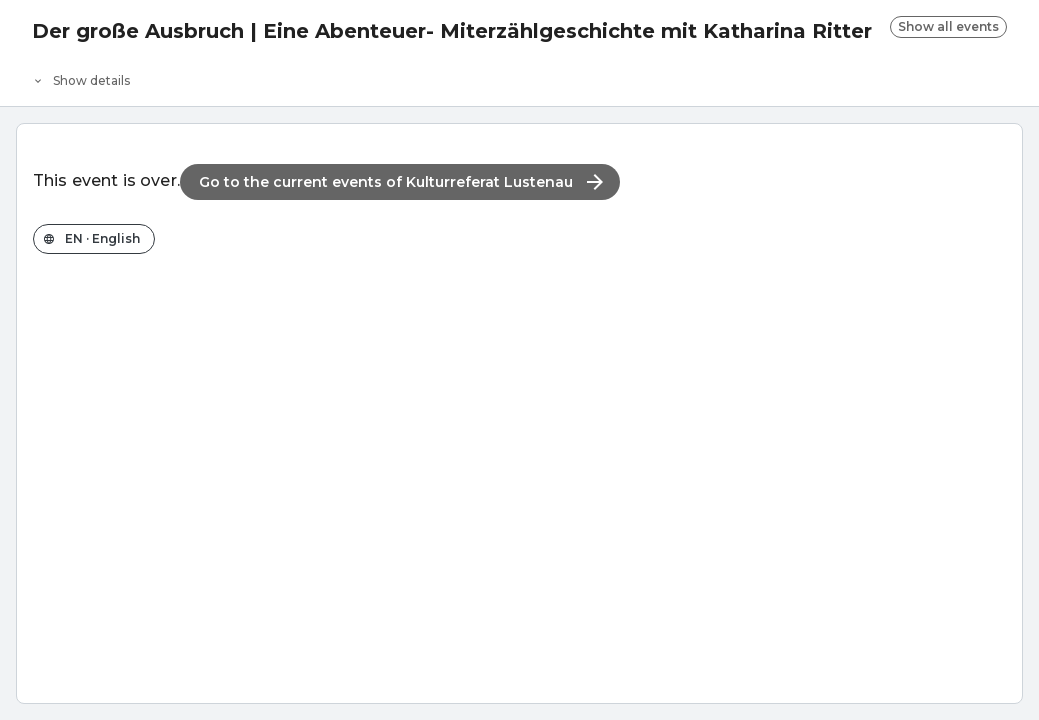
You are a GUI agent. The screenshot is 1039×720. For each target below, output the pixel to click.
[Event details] (519, 76)
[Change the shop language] (94, 239)
